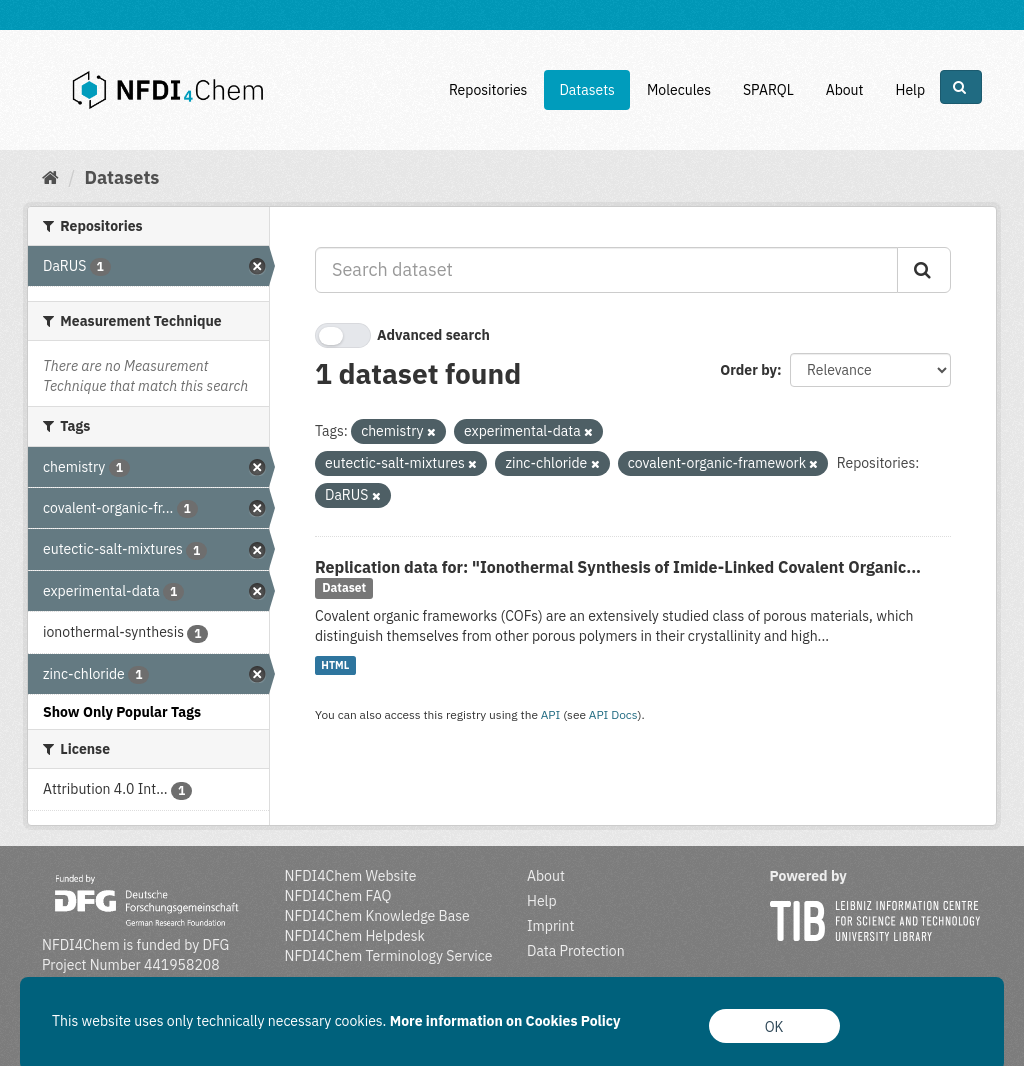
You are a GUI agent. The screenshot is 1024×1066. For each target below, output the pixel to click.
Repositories (488, 90)
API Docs (613, 714)
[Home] (50, 177)
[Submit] (924, 270)
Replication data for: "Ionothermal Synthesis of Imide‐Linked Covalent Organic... (618, 567)
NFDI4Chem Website (351, 876)
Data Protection (576, 951)
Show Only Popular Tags (122, 712)
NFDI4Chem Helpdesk (355, 936)
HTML (335, 665)
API (551, 714)
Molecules (679, 90)
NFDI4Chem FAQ (338, 896)
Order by (748, 370)
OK (774, 1027)
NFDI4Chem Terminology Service (389, 956)
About (845, 90)
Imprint (550, 926)
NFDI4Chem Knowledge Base (377, 916)
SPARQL (768, 90)
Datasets (587, 90)
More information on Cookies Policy (505, 1021)
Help (910, 90)
